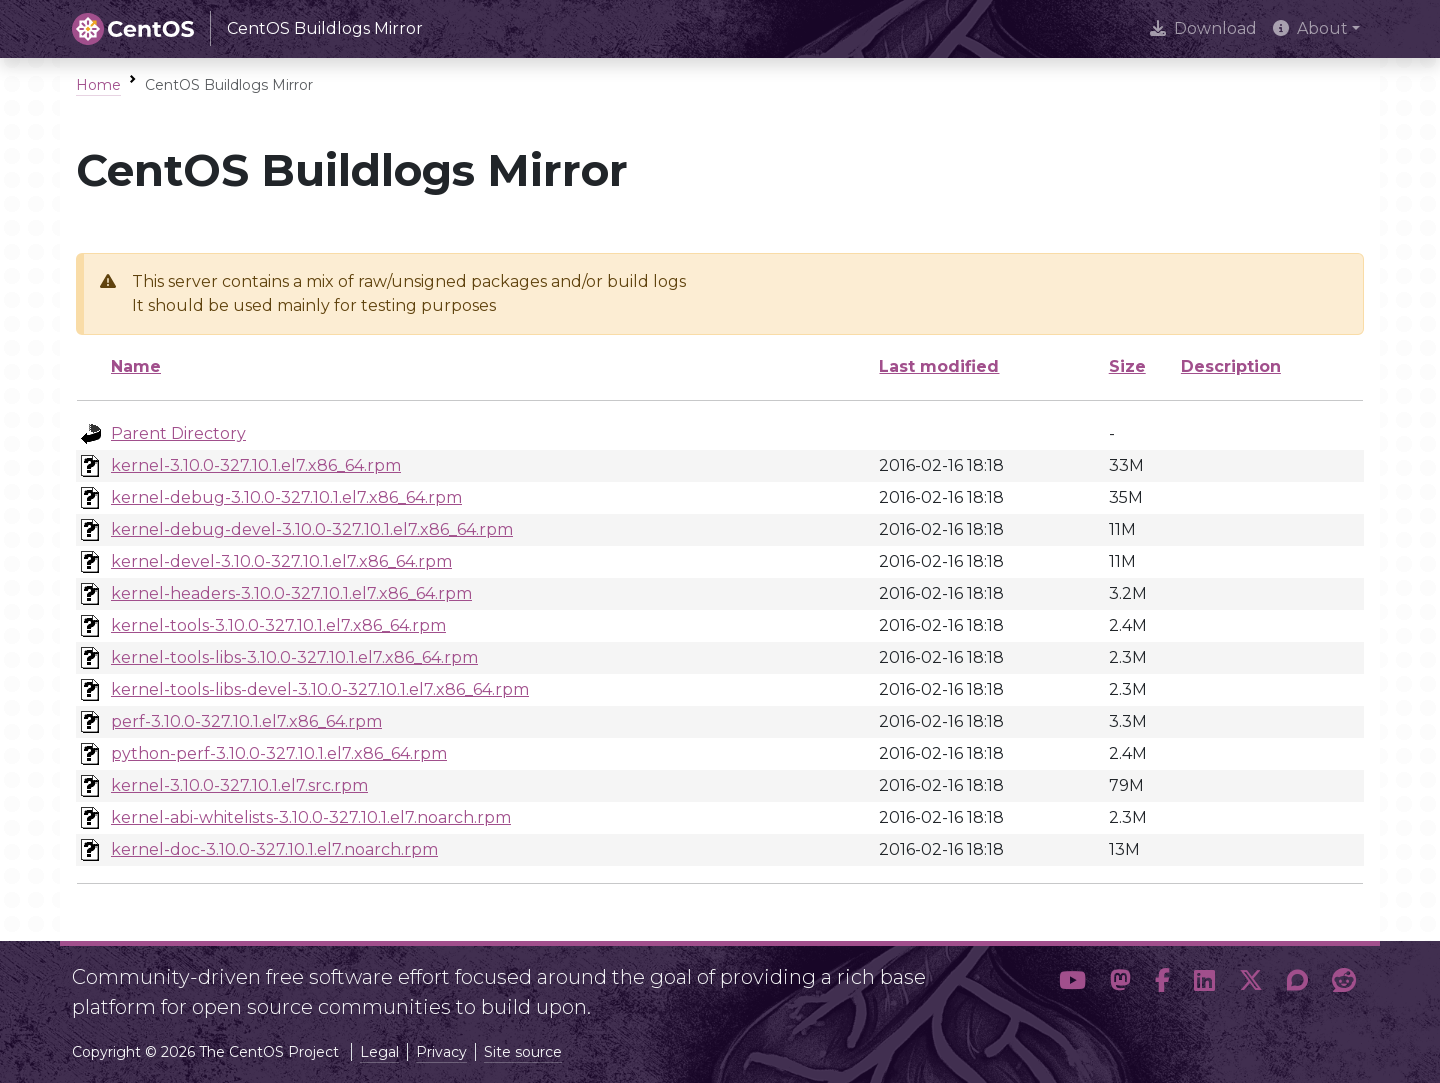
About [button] (1310, 28)
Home (98, 85)
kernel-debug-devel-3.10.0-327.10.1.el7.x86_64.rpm (312, 529)
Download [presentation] (1203, 28)
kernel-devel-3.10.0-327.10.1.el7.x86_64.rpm (281, 561)
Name (136, 366)
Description (1231, 366)
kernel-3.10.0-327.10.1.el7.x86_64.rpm (256, 465)
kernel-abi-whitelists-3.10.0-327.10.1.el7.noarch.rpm (311, 817)
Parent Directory (178, 433)
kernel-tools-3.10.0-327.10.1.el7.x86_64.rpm (278, 625)
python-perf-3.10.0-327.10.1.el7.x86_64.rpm (279, 753)
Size (1127, 366)
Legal (379, 1052)
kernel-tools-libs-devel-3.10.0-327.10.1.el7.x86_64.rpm (320, 689)
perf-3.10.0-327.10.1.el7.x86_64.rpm (246, 721)
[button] (1072, 984)
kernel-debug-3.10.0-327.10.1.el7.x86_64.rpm (286, 497)
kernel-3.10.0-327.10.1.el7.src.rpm (239, 785)
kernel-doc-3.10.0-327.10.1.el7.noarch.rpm (274, 849)
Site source (523, 1052)
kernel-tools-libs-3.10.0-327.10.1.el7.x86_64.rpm (294, 657)
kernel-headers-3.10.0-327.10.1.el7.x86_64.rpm (291, 593)
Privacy (441, 1052)
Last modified (939, 366)
